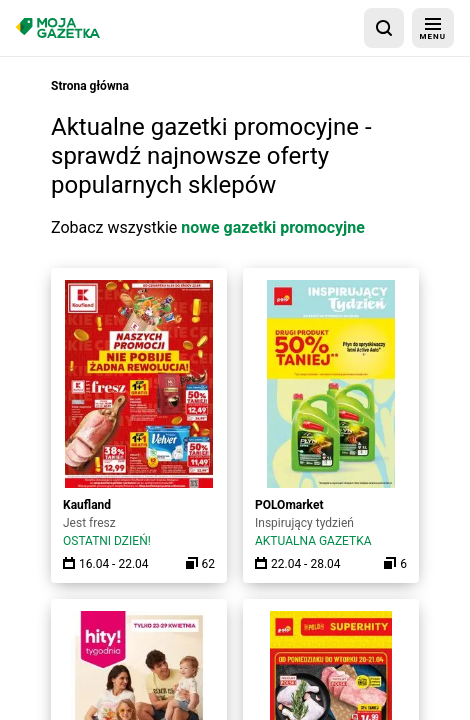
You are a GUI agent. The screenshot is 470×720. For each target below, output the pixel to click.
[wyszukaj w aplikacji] (384, 28)
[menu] (433, 28)
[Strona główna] (58, 27)
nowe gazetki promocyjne (273, 227)
